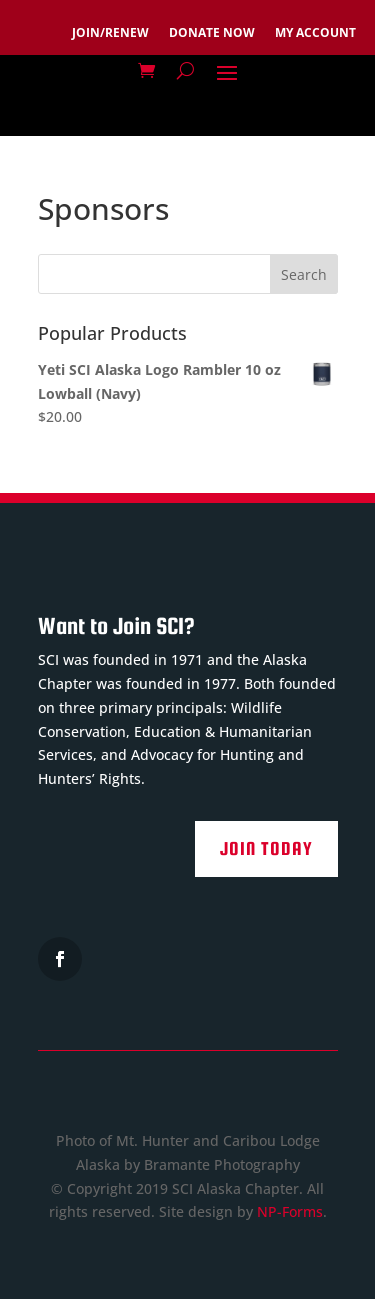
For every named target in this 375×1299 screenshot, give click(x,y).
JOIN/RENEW (110, 32)
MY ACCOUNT (315, 32)
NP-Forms (290, 1211)
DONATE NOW (212, 32)
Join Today (266, 848)
